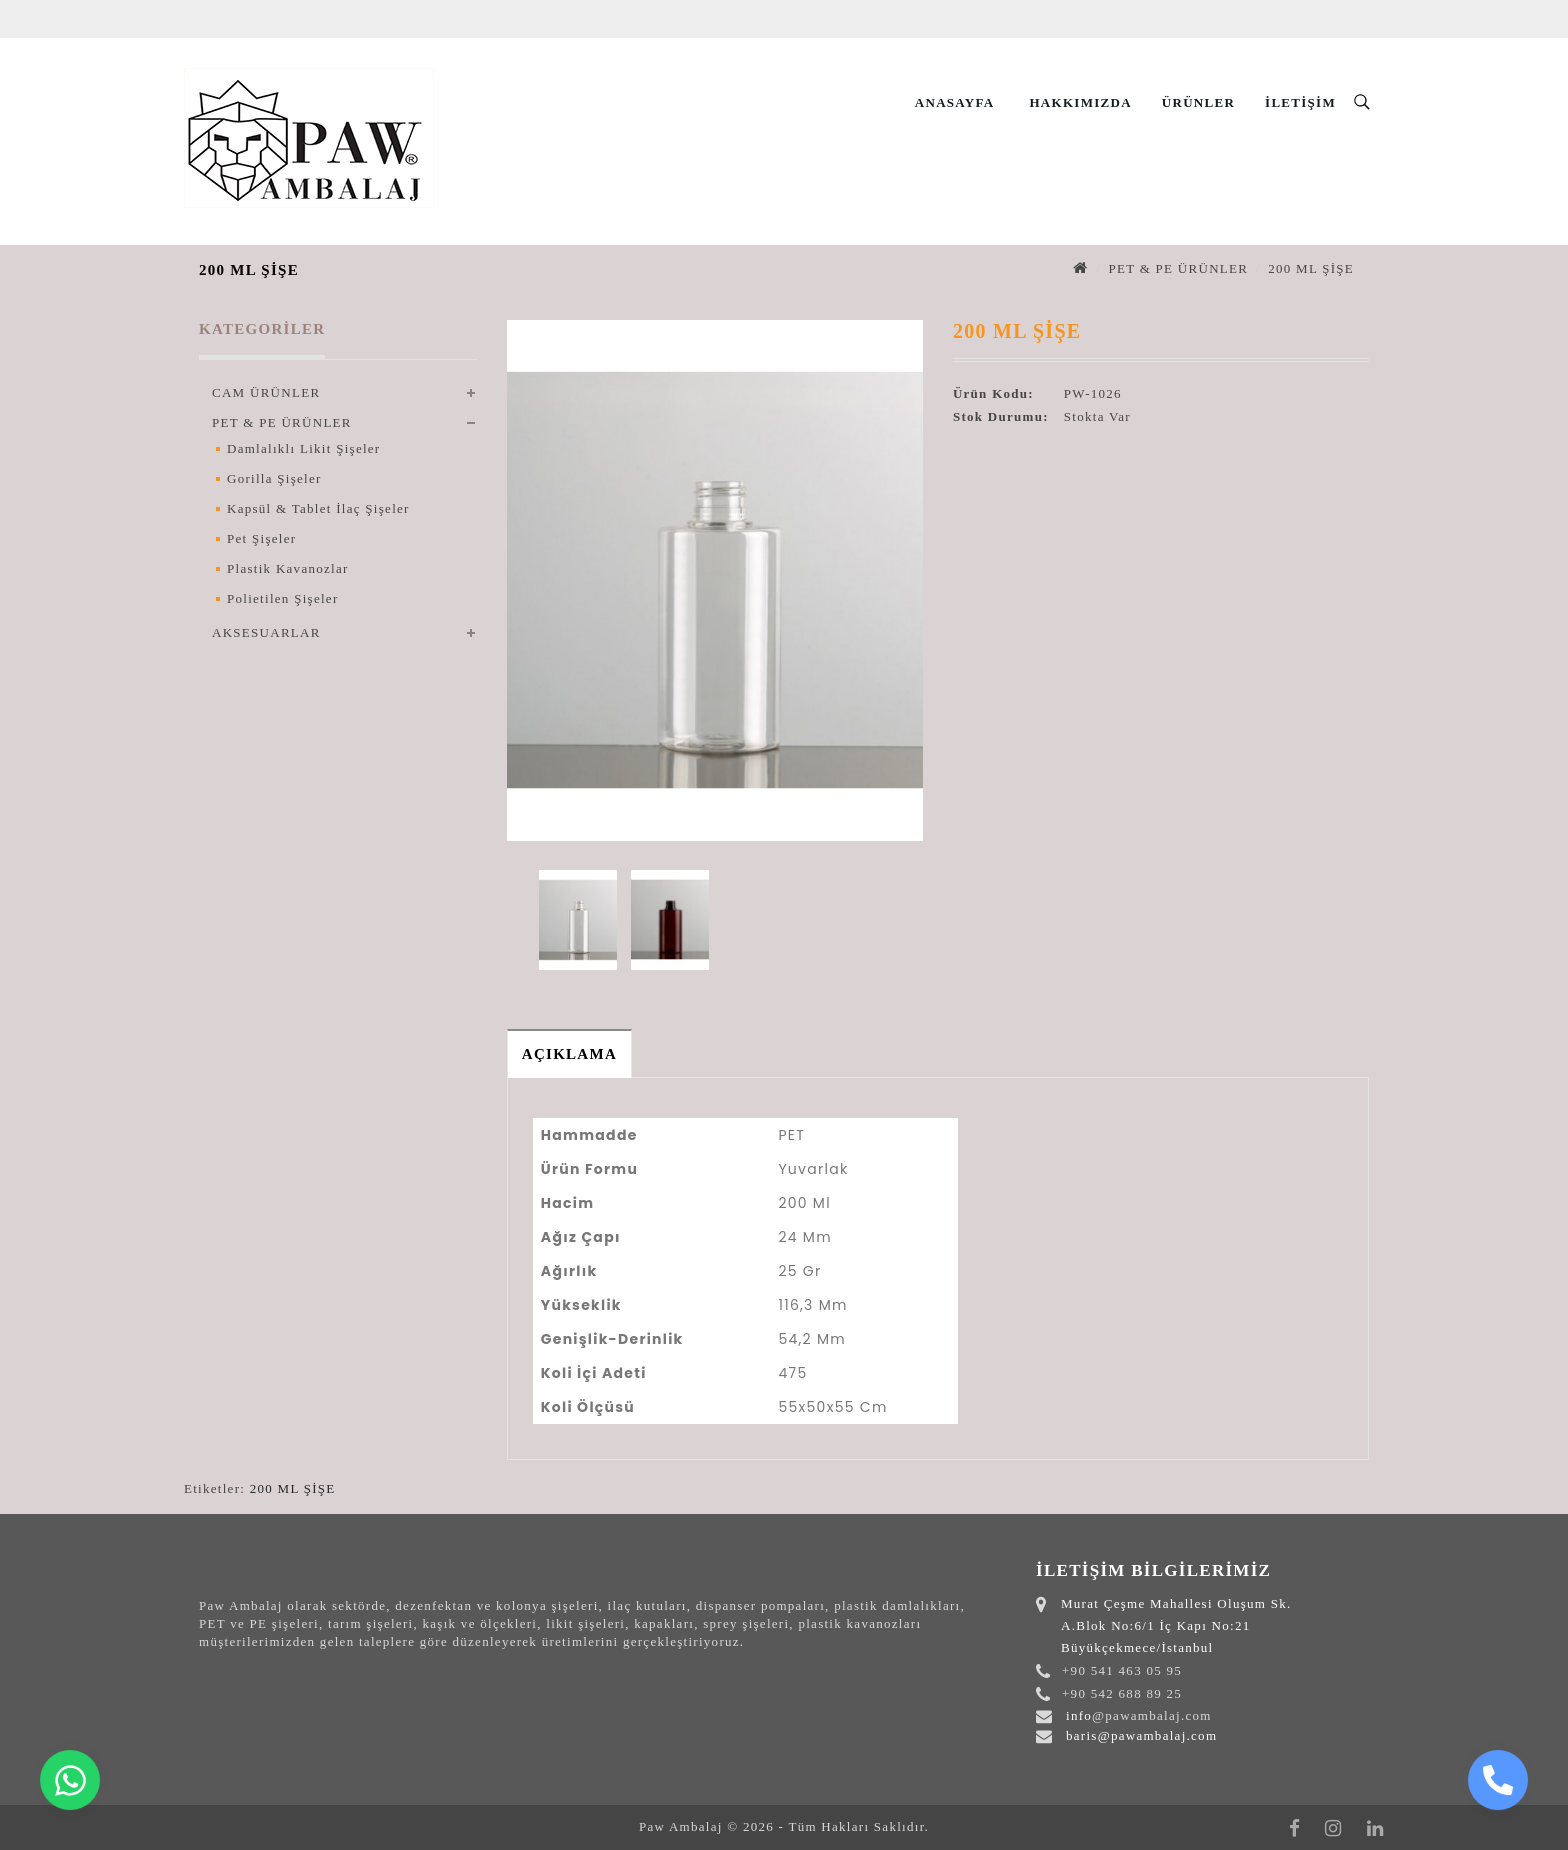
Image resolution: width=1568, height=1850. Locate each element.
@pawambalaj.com (1152, 1715)
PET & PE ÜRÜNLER (1178, 268)
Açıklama (569, 1054)
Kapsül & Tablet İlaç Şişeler (318, 508)
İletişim (1300, 102)
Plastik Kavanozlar (288, 568)
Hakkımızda (1080, 102)
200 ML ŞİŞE (1311, 268)
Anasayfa (955, 102)
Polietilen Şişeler (283, 598)
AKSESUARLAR (266, 632)
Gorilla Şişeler (274, 478)
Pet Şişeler (261, 538)
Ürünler (1198, 102)
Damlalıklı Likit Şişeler (303, 448)
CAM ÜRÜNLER (266, 392)
